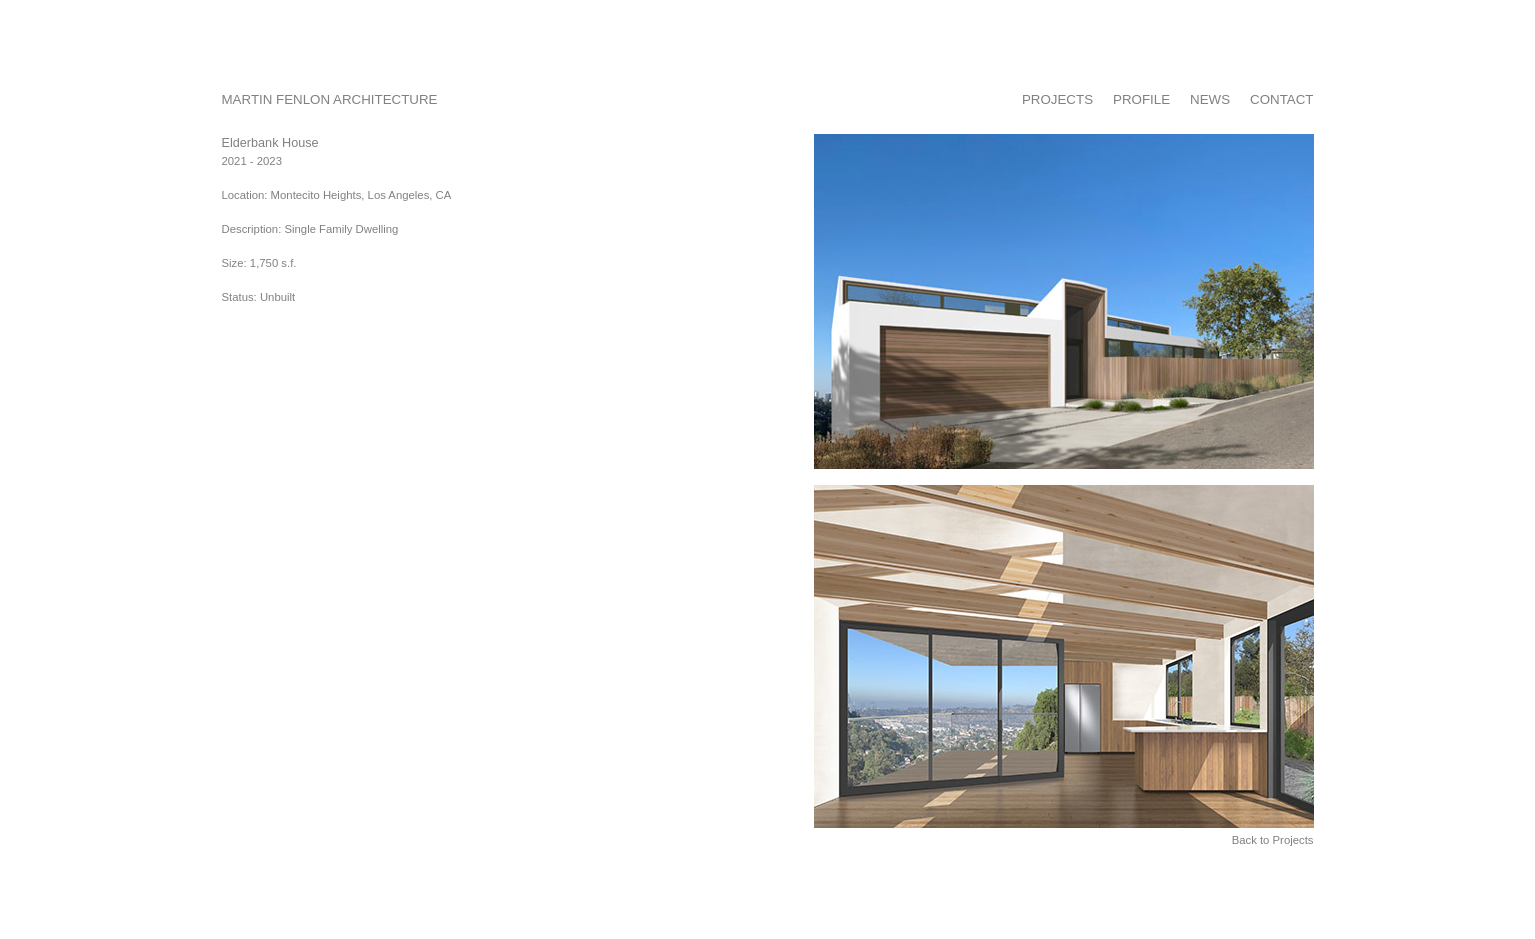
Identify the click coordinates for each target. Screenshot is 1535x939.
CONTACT (1281, 99)
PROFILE (1141, 99)
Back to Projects (1273, 840)
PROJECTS (1057, 99)
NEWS (1210, 99)
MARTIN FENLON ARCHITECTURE (330, 99)
